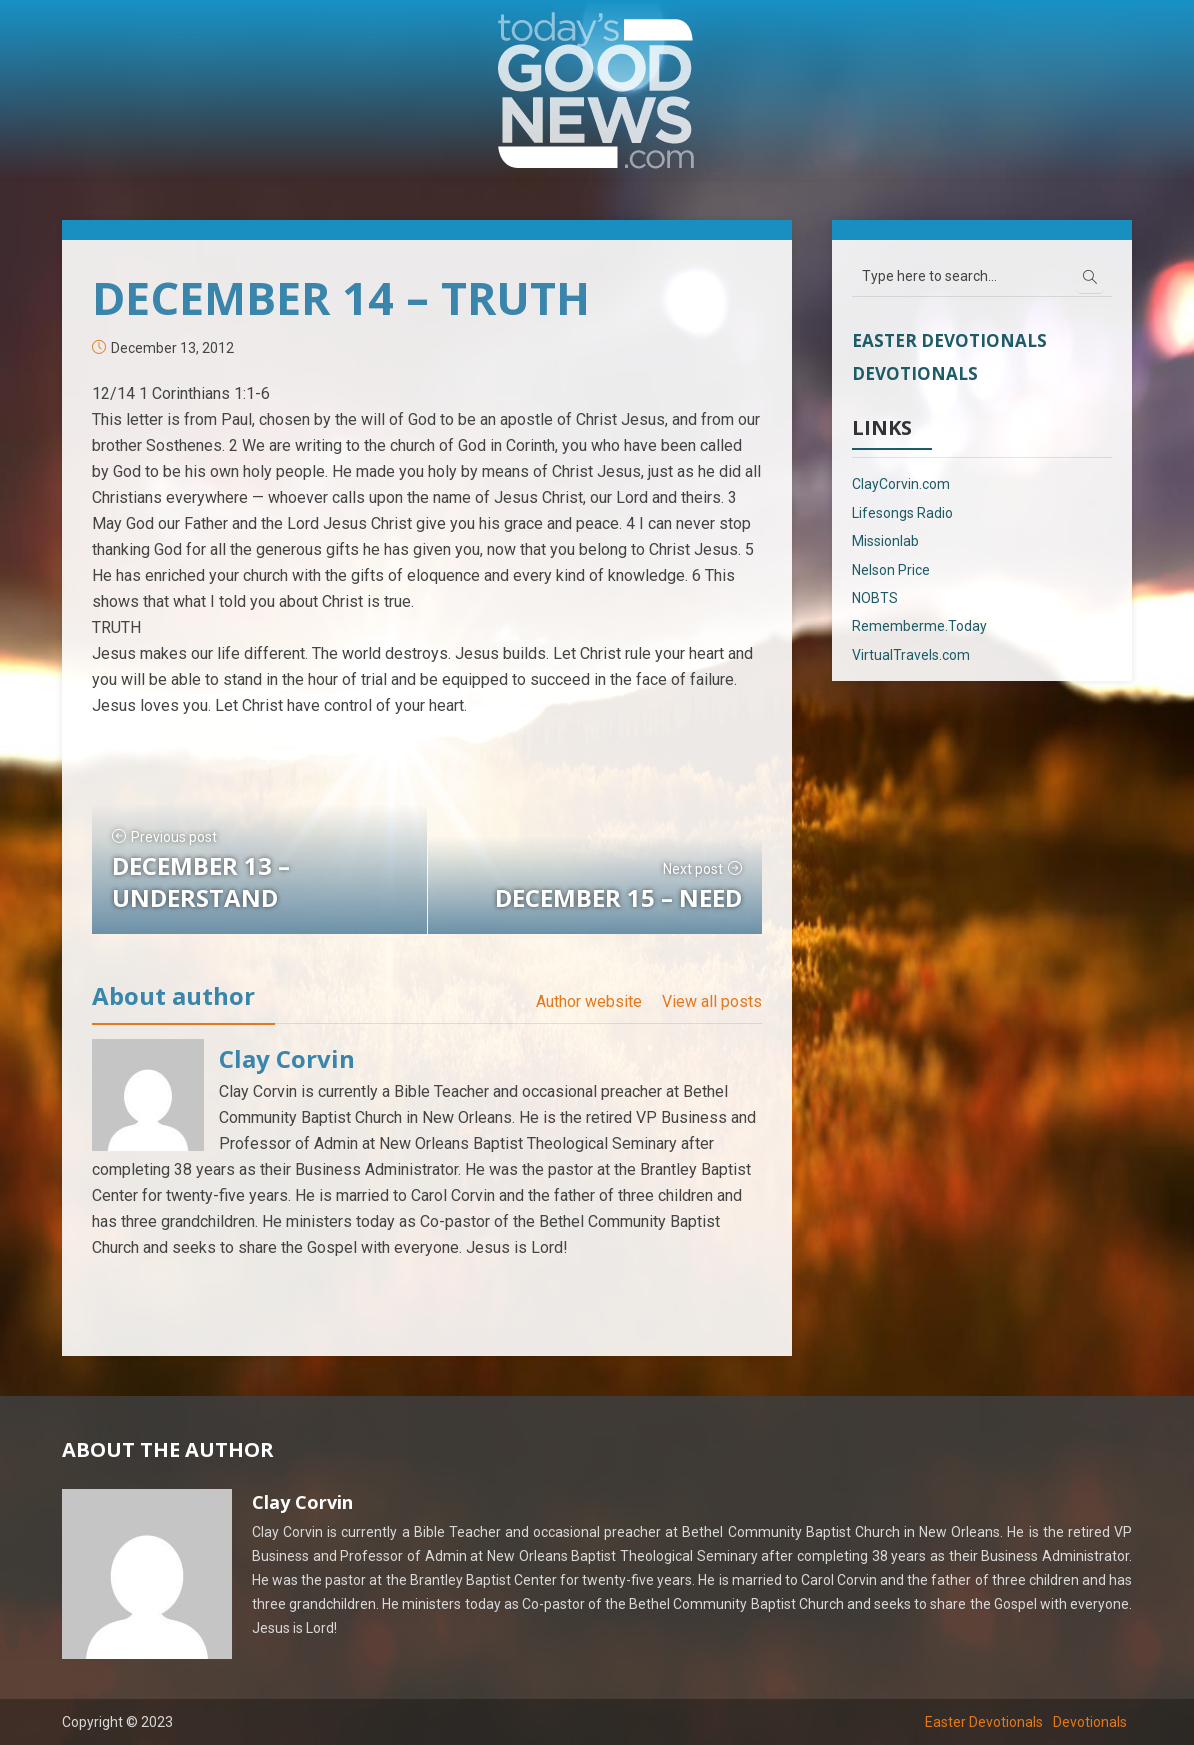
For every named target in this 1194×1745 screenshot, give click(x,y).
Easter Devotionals (949, 340)
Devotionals (915, 373)
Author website (589, 1001)
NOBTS (875, 598)
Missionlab (885, 541)
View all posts (712, 1001)
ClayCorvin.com (901, 484)
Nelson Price (891, 570)
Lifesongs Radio (902, 513)
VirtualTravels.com (911, 655)
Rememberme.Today (919, 626)
